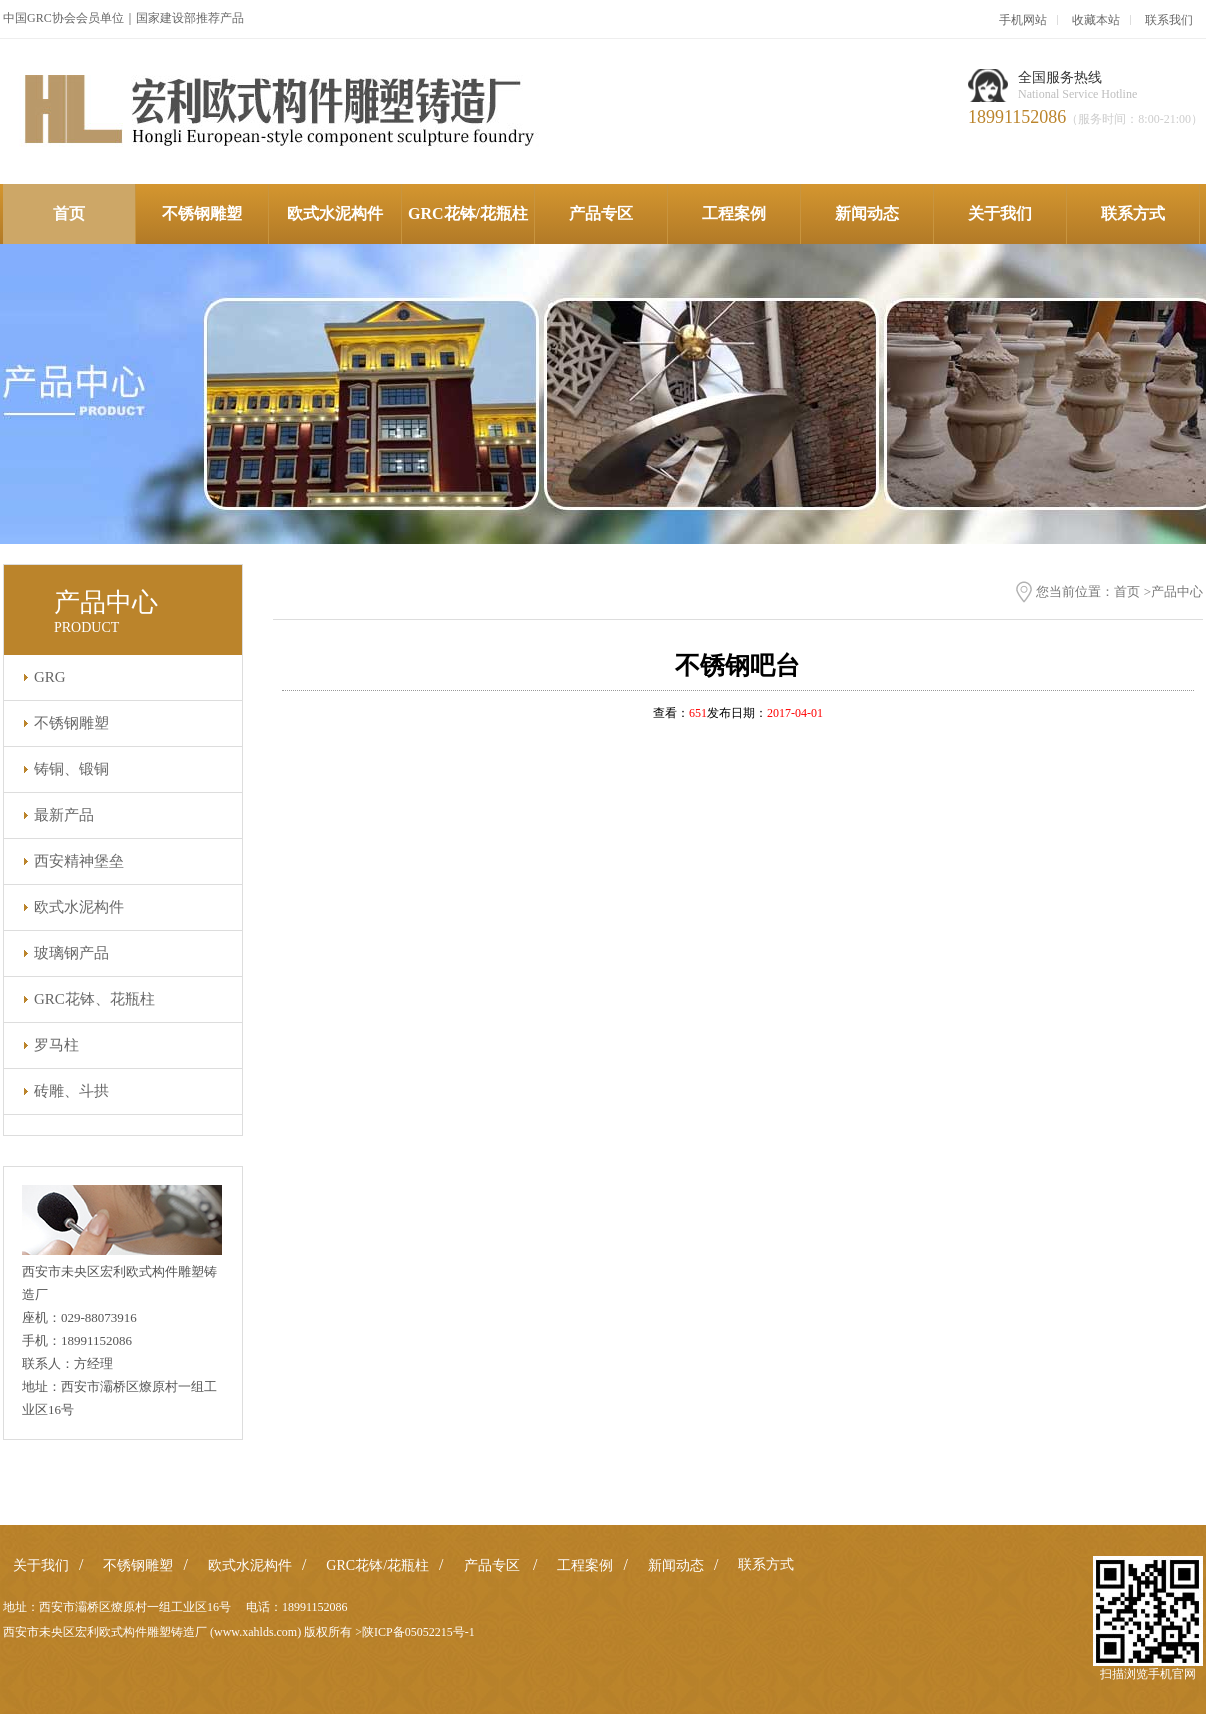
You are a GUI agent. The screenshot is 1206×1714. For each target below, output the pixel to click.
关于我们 (1000, 213)
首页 (69, 213)
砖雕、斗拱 (71, 1091)
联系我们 (1169, 20)
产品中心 (1177, 591)
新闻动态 (867, 213)
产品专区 (601, 213)
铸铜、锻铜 (71, 769)
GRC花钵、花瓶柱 (94, 999)
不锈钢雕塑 (202, 213)
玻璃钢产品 (71, 953)
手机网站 (1023, 20)
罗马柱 (56, 1045)
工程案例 (734, 213)
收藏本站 (1096, 20)
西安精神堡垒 (79, 861)
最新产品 (64, 815)
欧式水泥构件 (335, 213)
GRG (50, 677)
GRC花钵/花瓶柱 (468, 213)
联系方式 (1133, 213)
